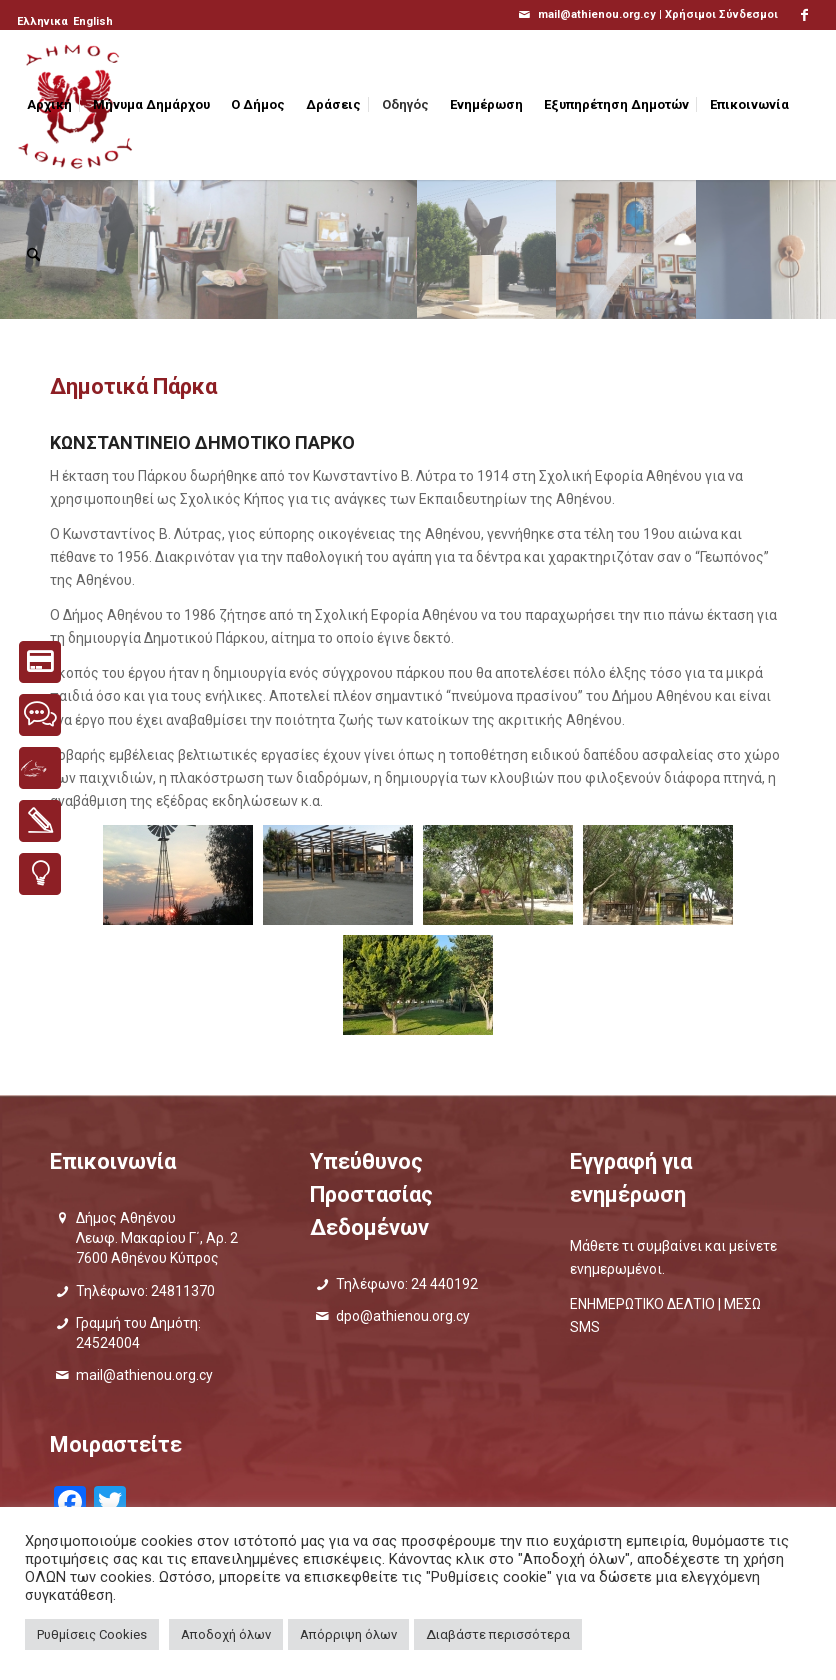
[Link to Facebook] (804, 15)
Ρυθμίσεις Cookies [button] (92, 1634)
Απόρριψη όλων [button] (348, 1634)
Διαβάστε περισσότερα (498, 1634)
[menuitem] (44, 22)
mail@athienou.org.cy (144, 1375)
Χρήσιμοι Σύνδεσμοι (721, 14)
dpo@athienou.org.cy (403, 1316)
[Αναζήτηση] (33, 255)
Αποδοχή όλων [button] (226, 1634)
